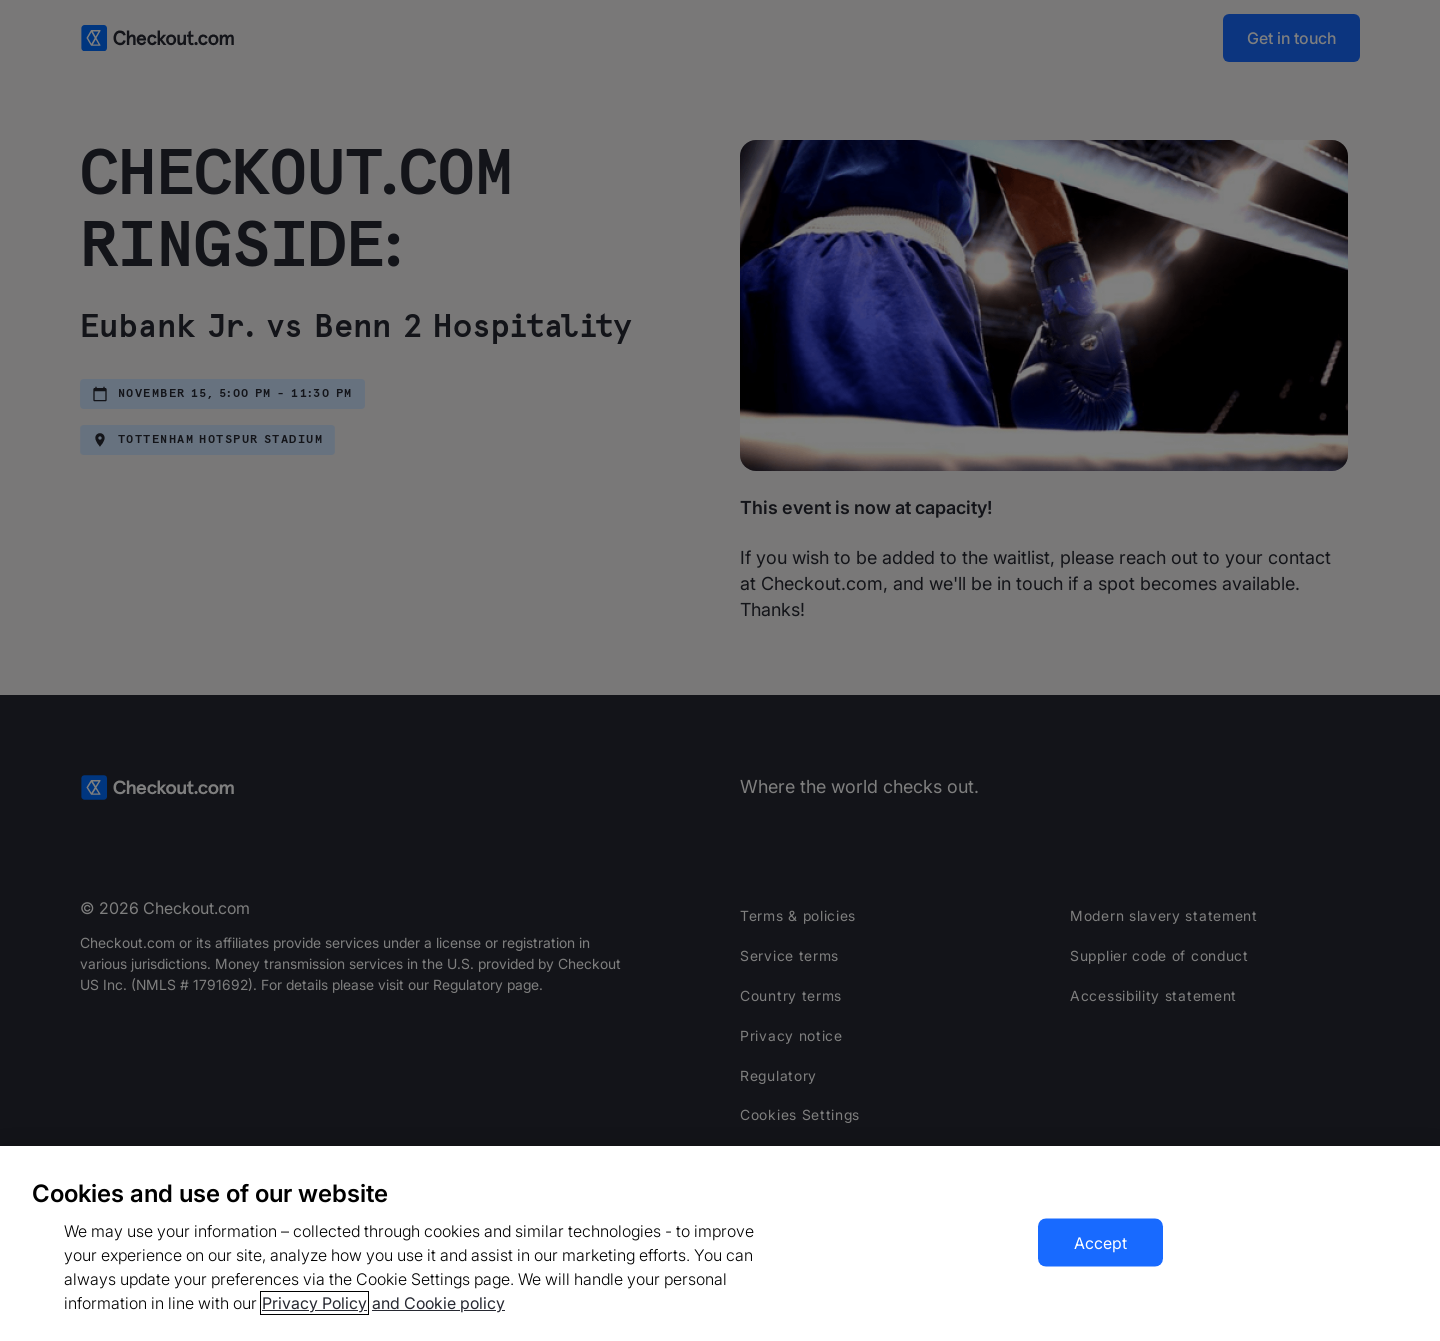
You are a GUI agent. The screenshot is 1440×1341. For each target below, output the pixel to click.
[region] (720, 1243)
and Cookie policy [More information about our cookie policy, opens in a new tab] (438, 1303)
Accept (1100, 1243)
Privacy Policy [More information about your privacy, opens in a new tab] (314, 1303)
